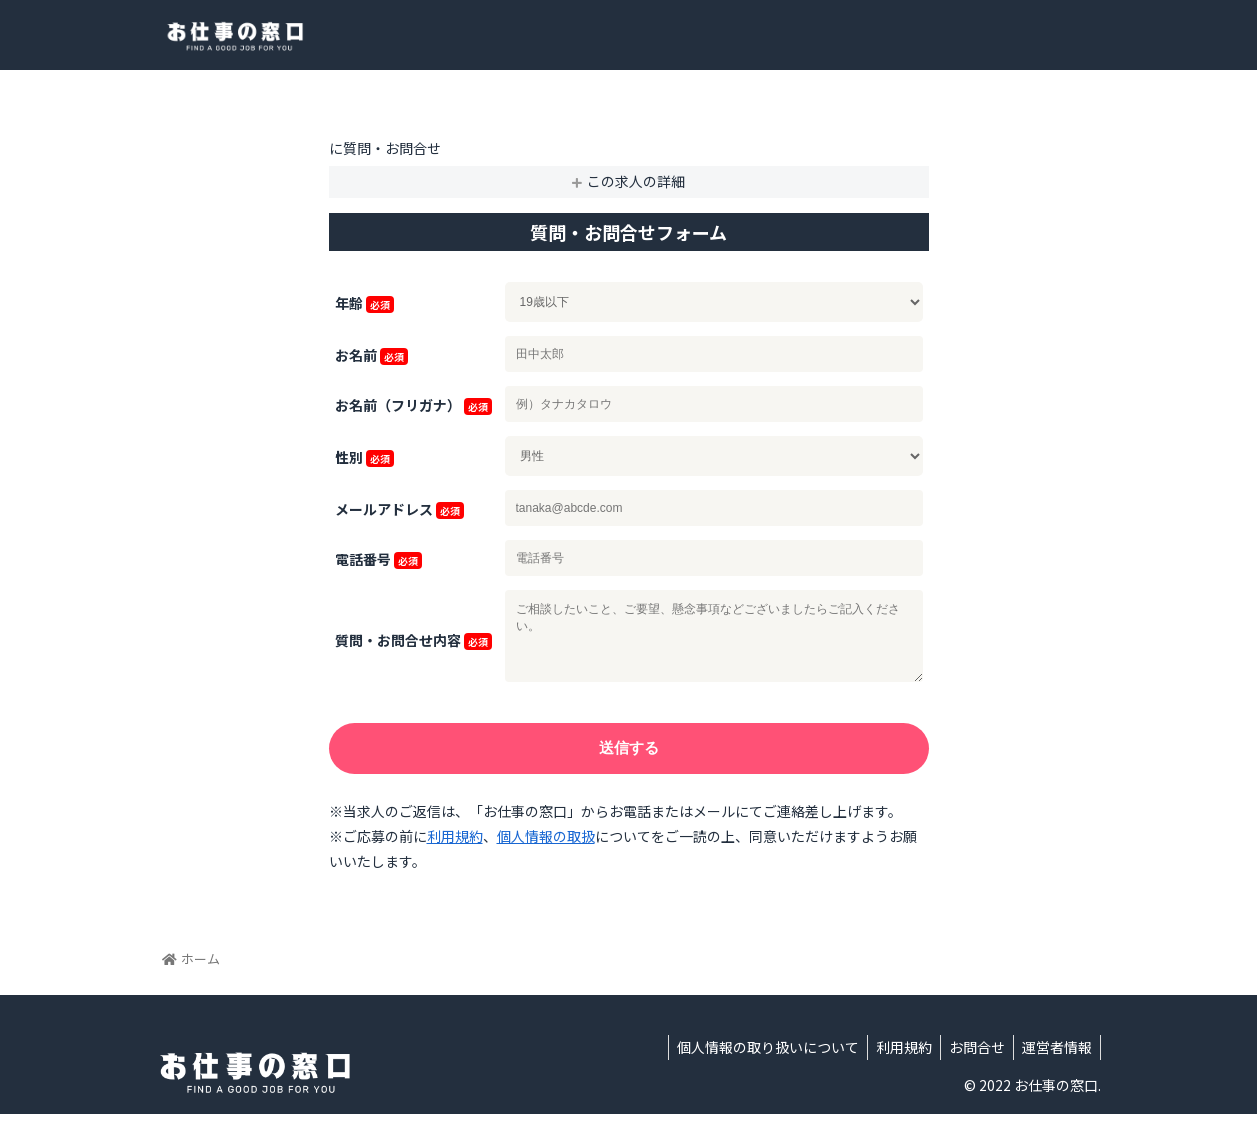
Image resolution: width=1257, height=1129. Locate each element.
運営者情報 (1055, 1062)
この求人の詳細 (636, 181)
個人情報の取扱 (546, 851)
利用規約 (455, 851)
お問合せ (971, 1062)
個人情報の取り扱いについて (754, 1062)
